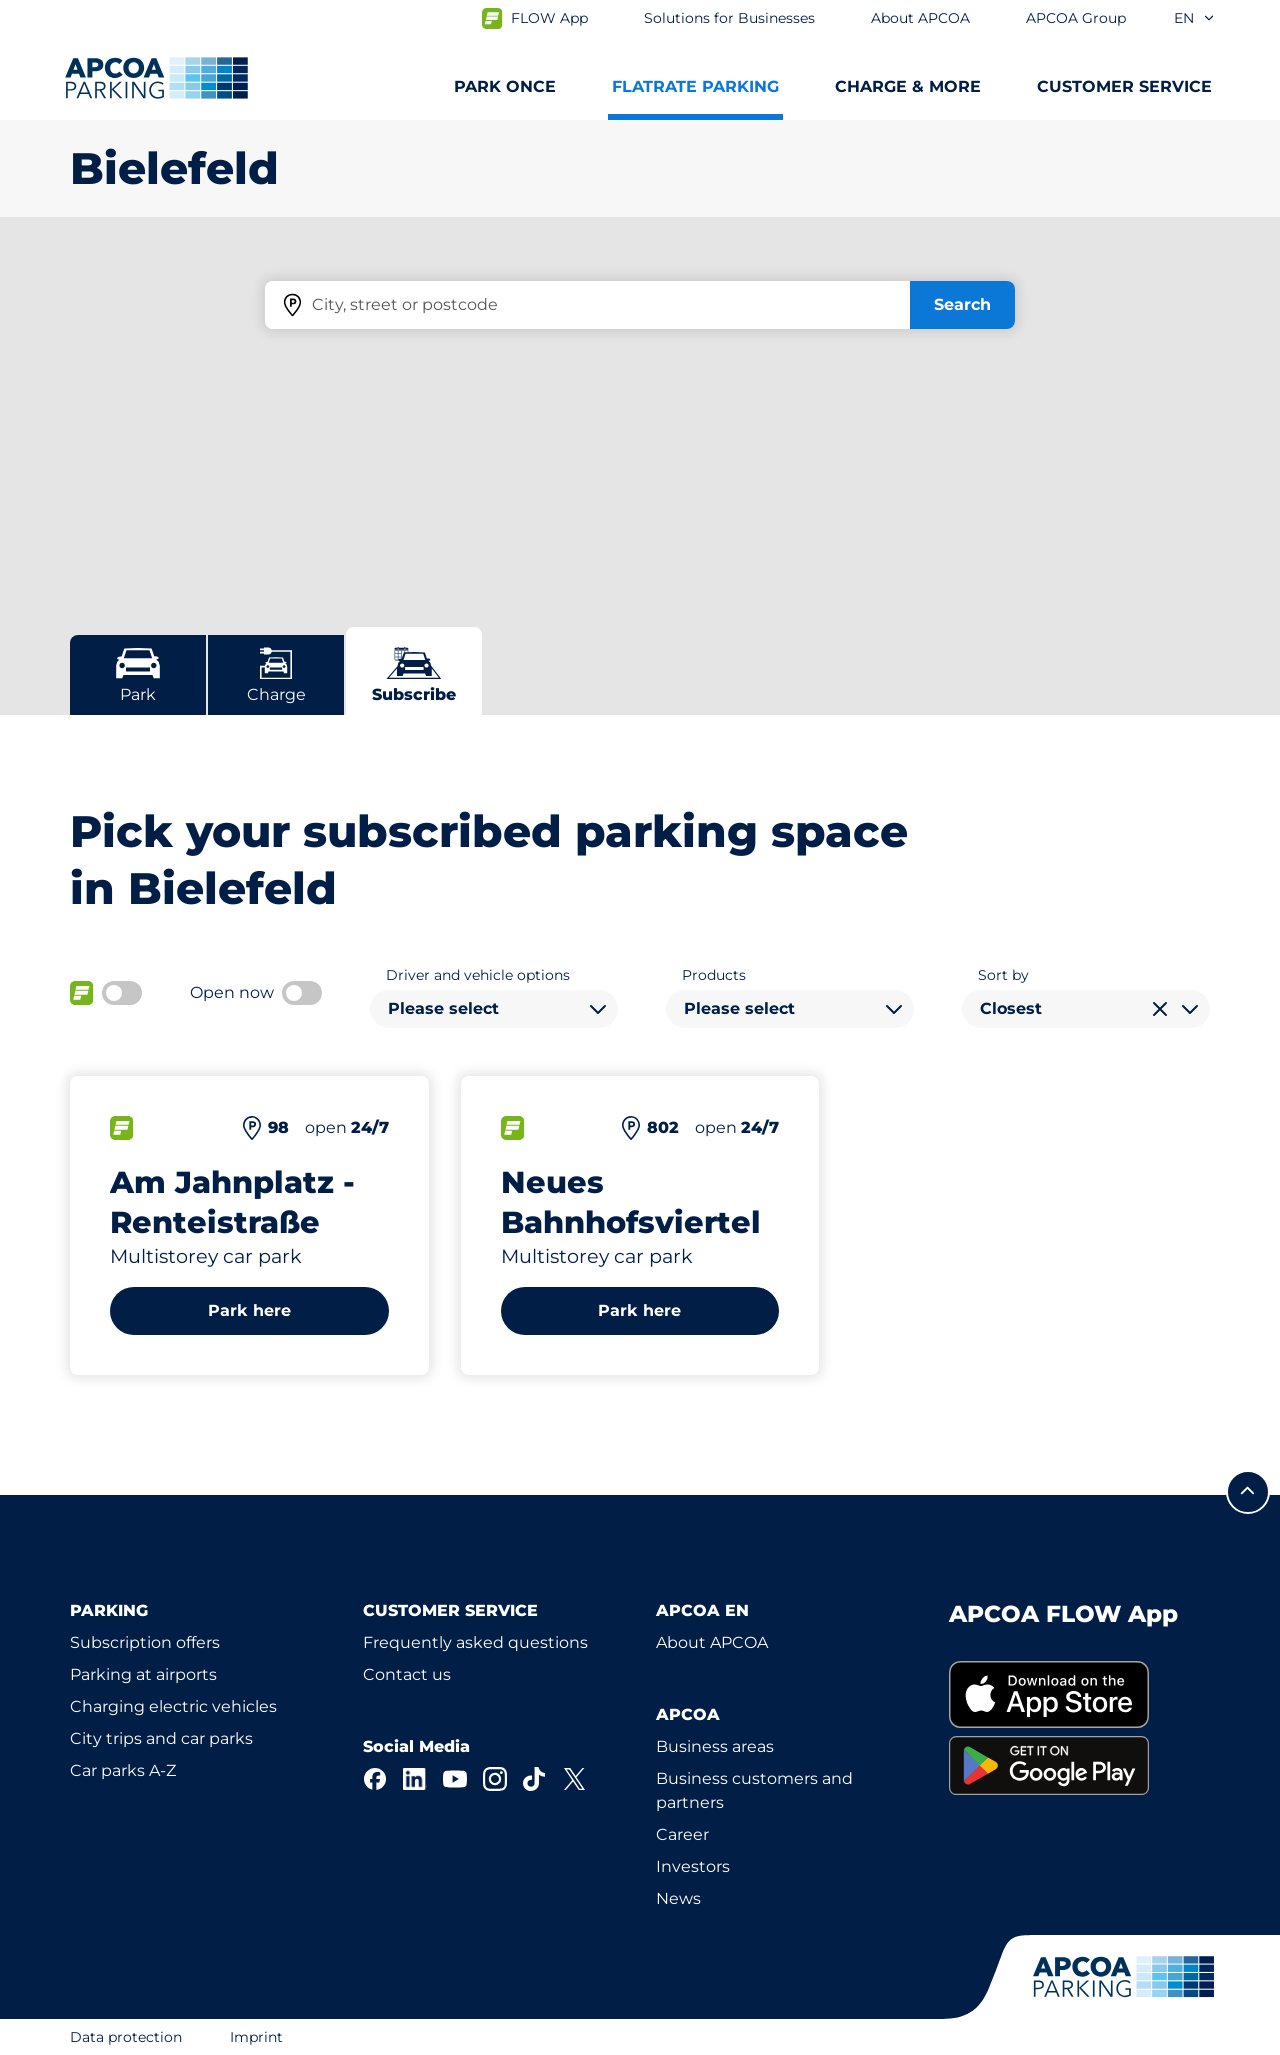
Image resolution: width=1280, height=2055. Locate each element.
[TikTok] (535, 1779)
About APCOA (712, 1642)
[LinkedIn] (415, 1779)
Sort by (1003, 975)
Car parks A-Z (123, 1770)
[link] (1079, 1694)
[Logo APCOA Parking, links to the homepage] (156, 78)
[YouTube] (455, 1779)
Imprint (256, 2037)
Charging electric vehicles (173, 1706)
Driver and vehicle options (478, 975)
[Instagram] (495, 1779)
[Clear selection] (1160, 1009)
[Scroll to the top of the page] (1248, 1492)
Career (682, 1834)
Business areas (715, 1746)
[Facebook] (375, 1779)
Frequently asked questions (475, 1642)
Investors (693, 1866)
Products (714, 975)
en (1195, 18)
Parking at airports (143, 1674)
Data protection (126, 2037)
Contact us (407, 1674)
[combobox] (494, 1009)
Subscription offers (145, 1642)
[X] (575, 1779)
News (678, 1898)
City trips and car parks (161, 1738)
